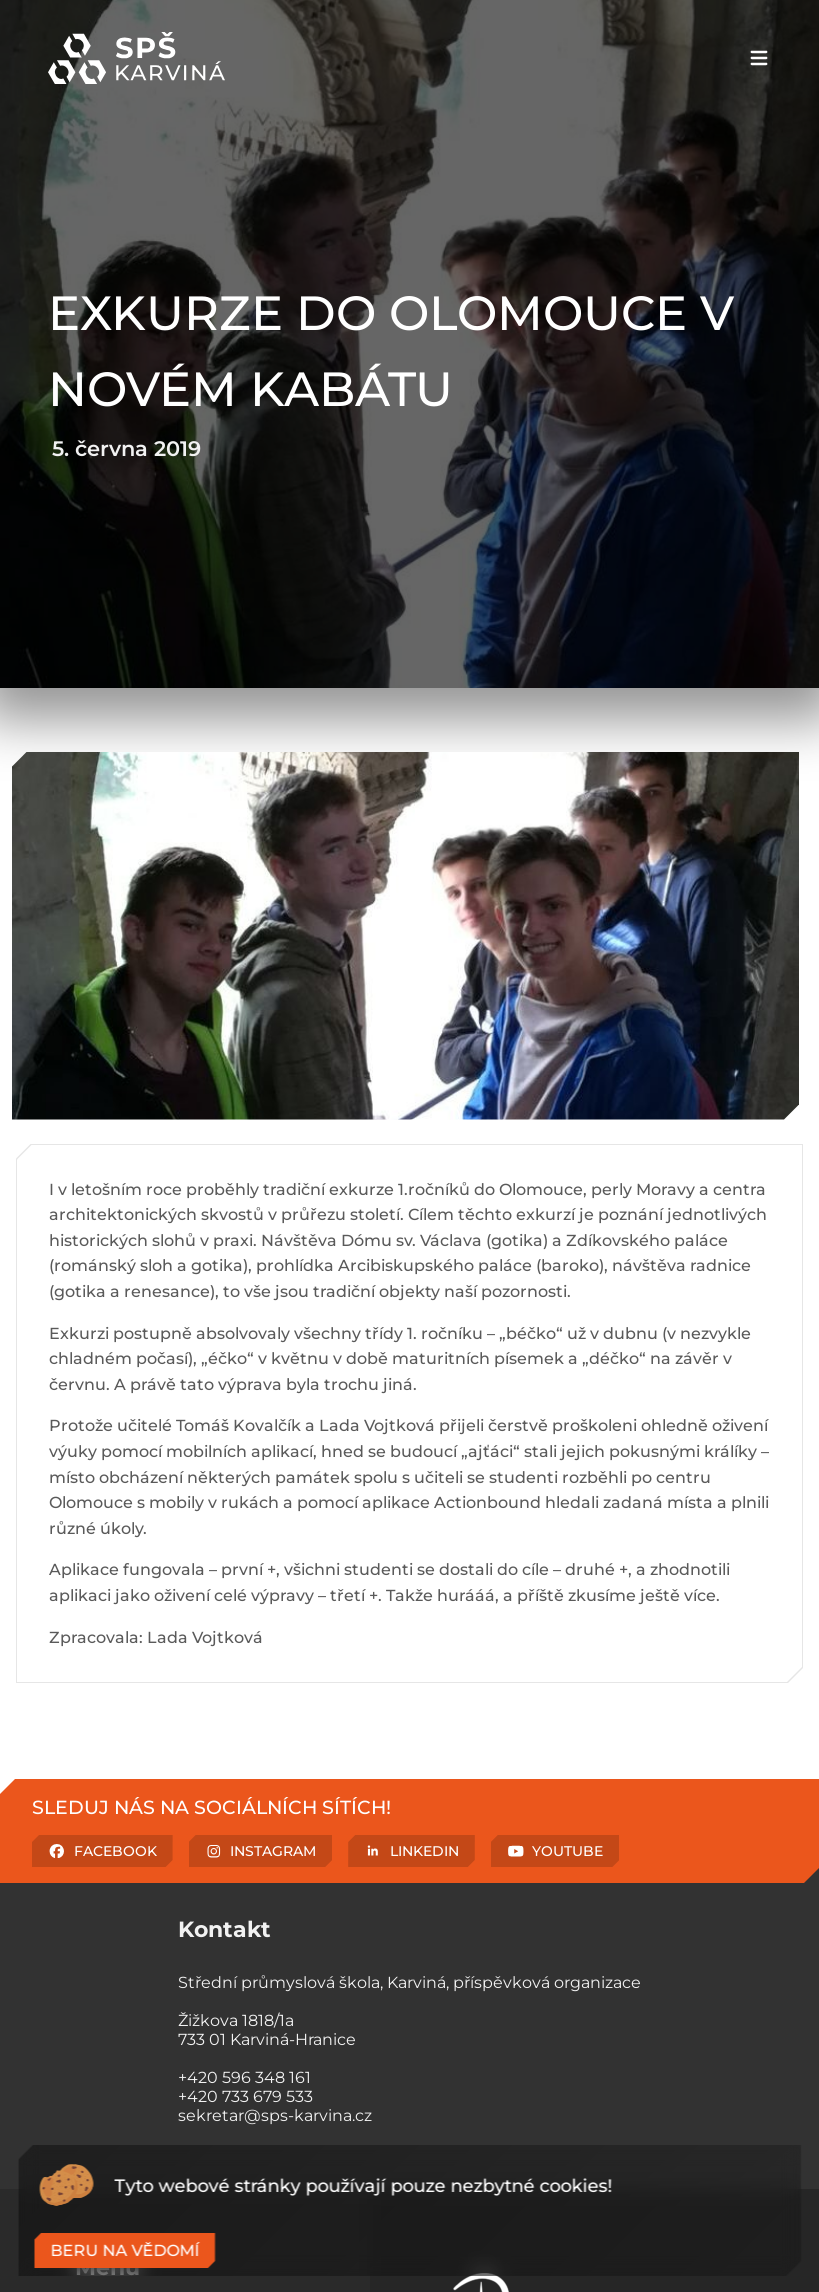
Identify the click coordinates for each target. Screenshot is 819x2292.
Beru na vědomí (124, 2250)
